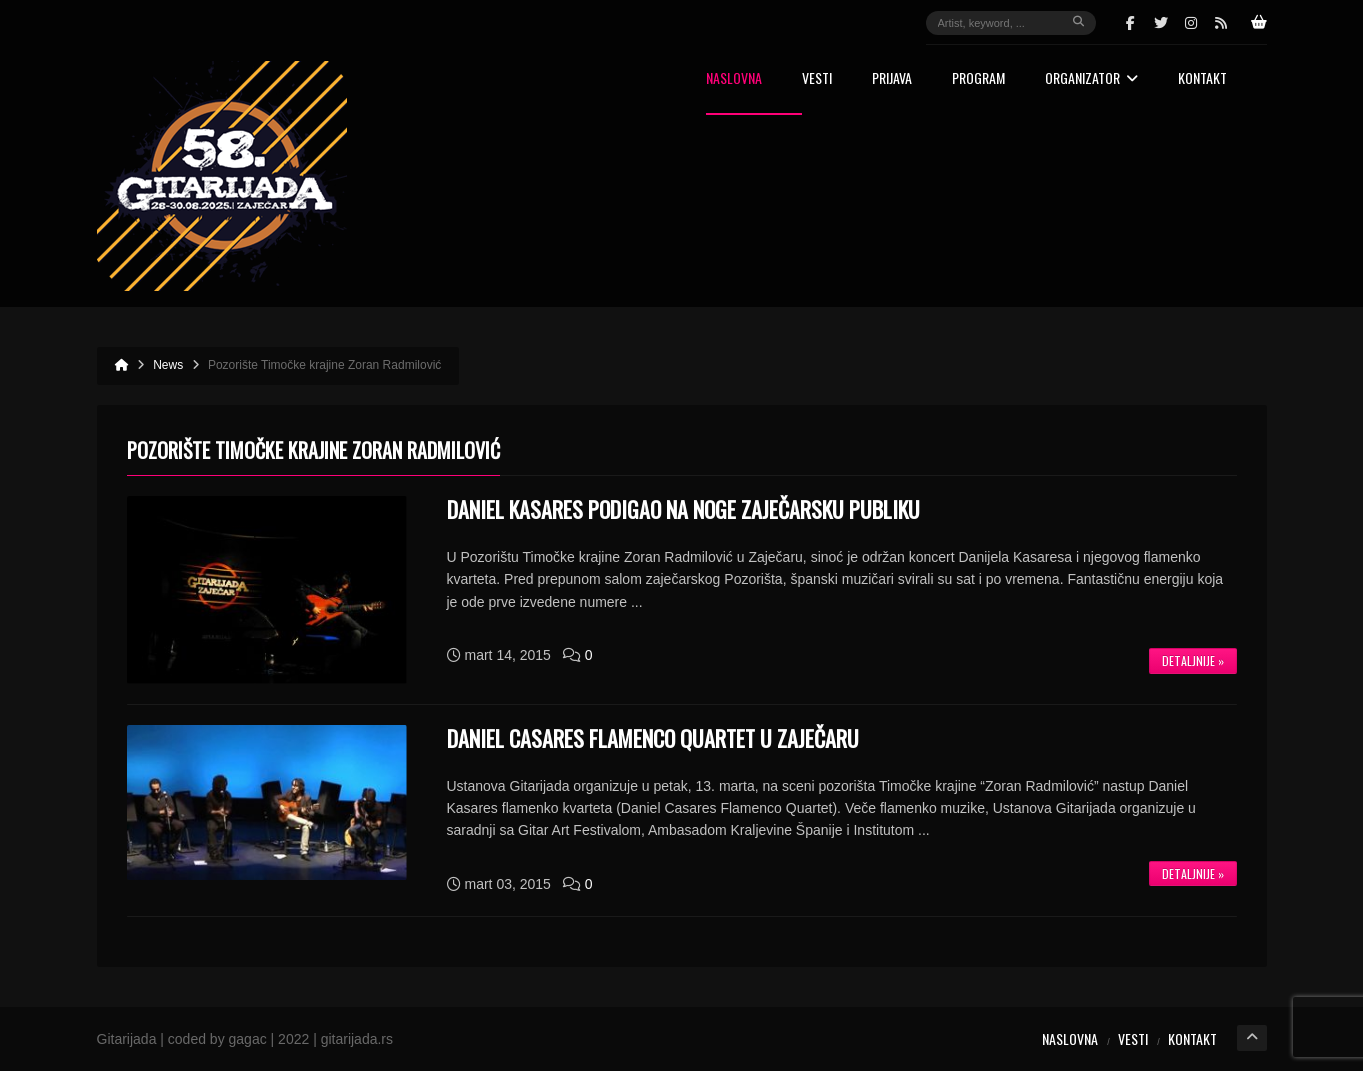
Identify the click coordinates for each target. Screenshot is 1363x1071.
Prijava (892, 79)
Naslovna (734, 79)
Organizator (1091, 79)
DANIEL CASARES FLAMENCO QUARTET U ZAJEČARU (653, 738)
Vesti (817, 79)
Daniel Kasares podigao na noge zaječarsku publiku (683, 509)
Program (978, 79)
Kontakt (1202, 79)
